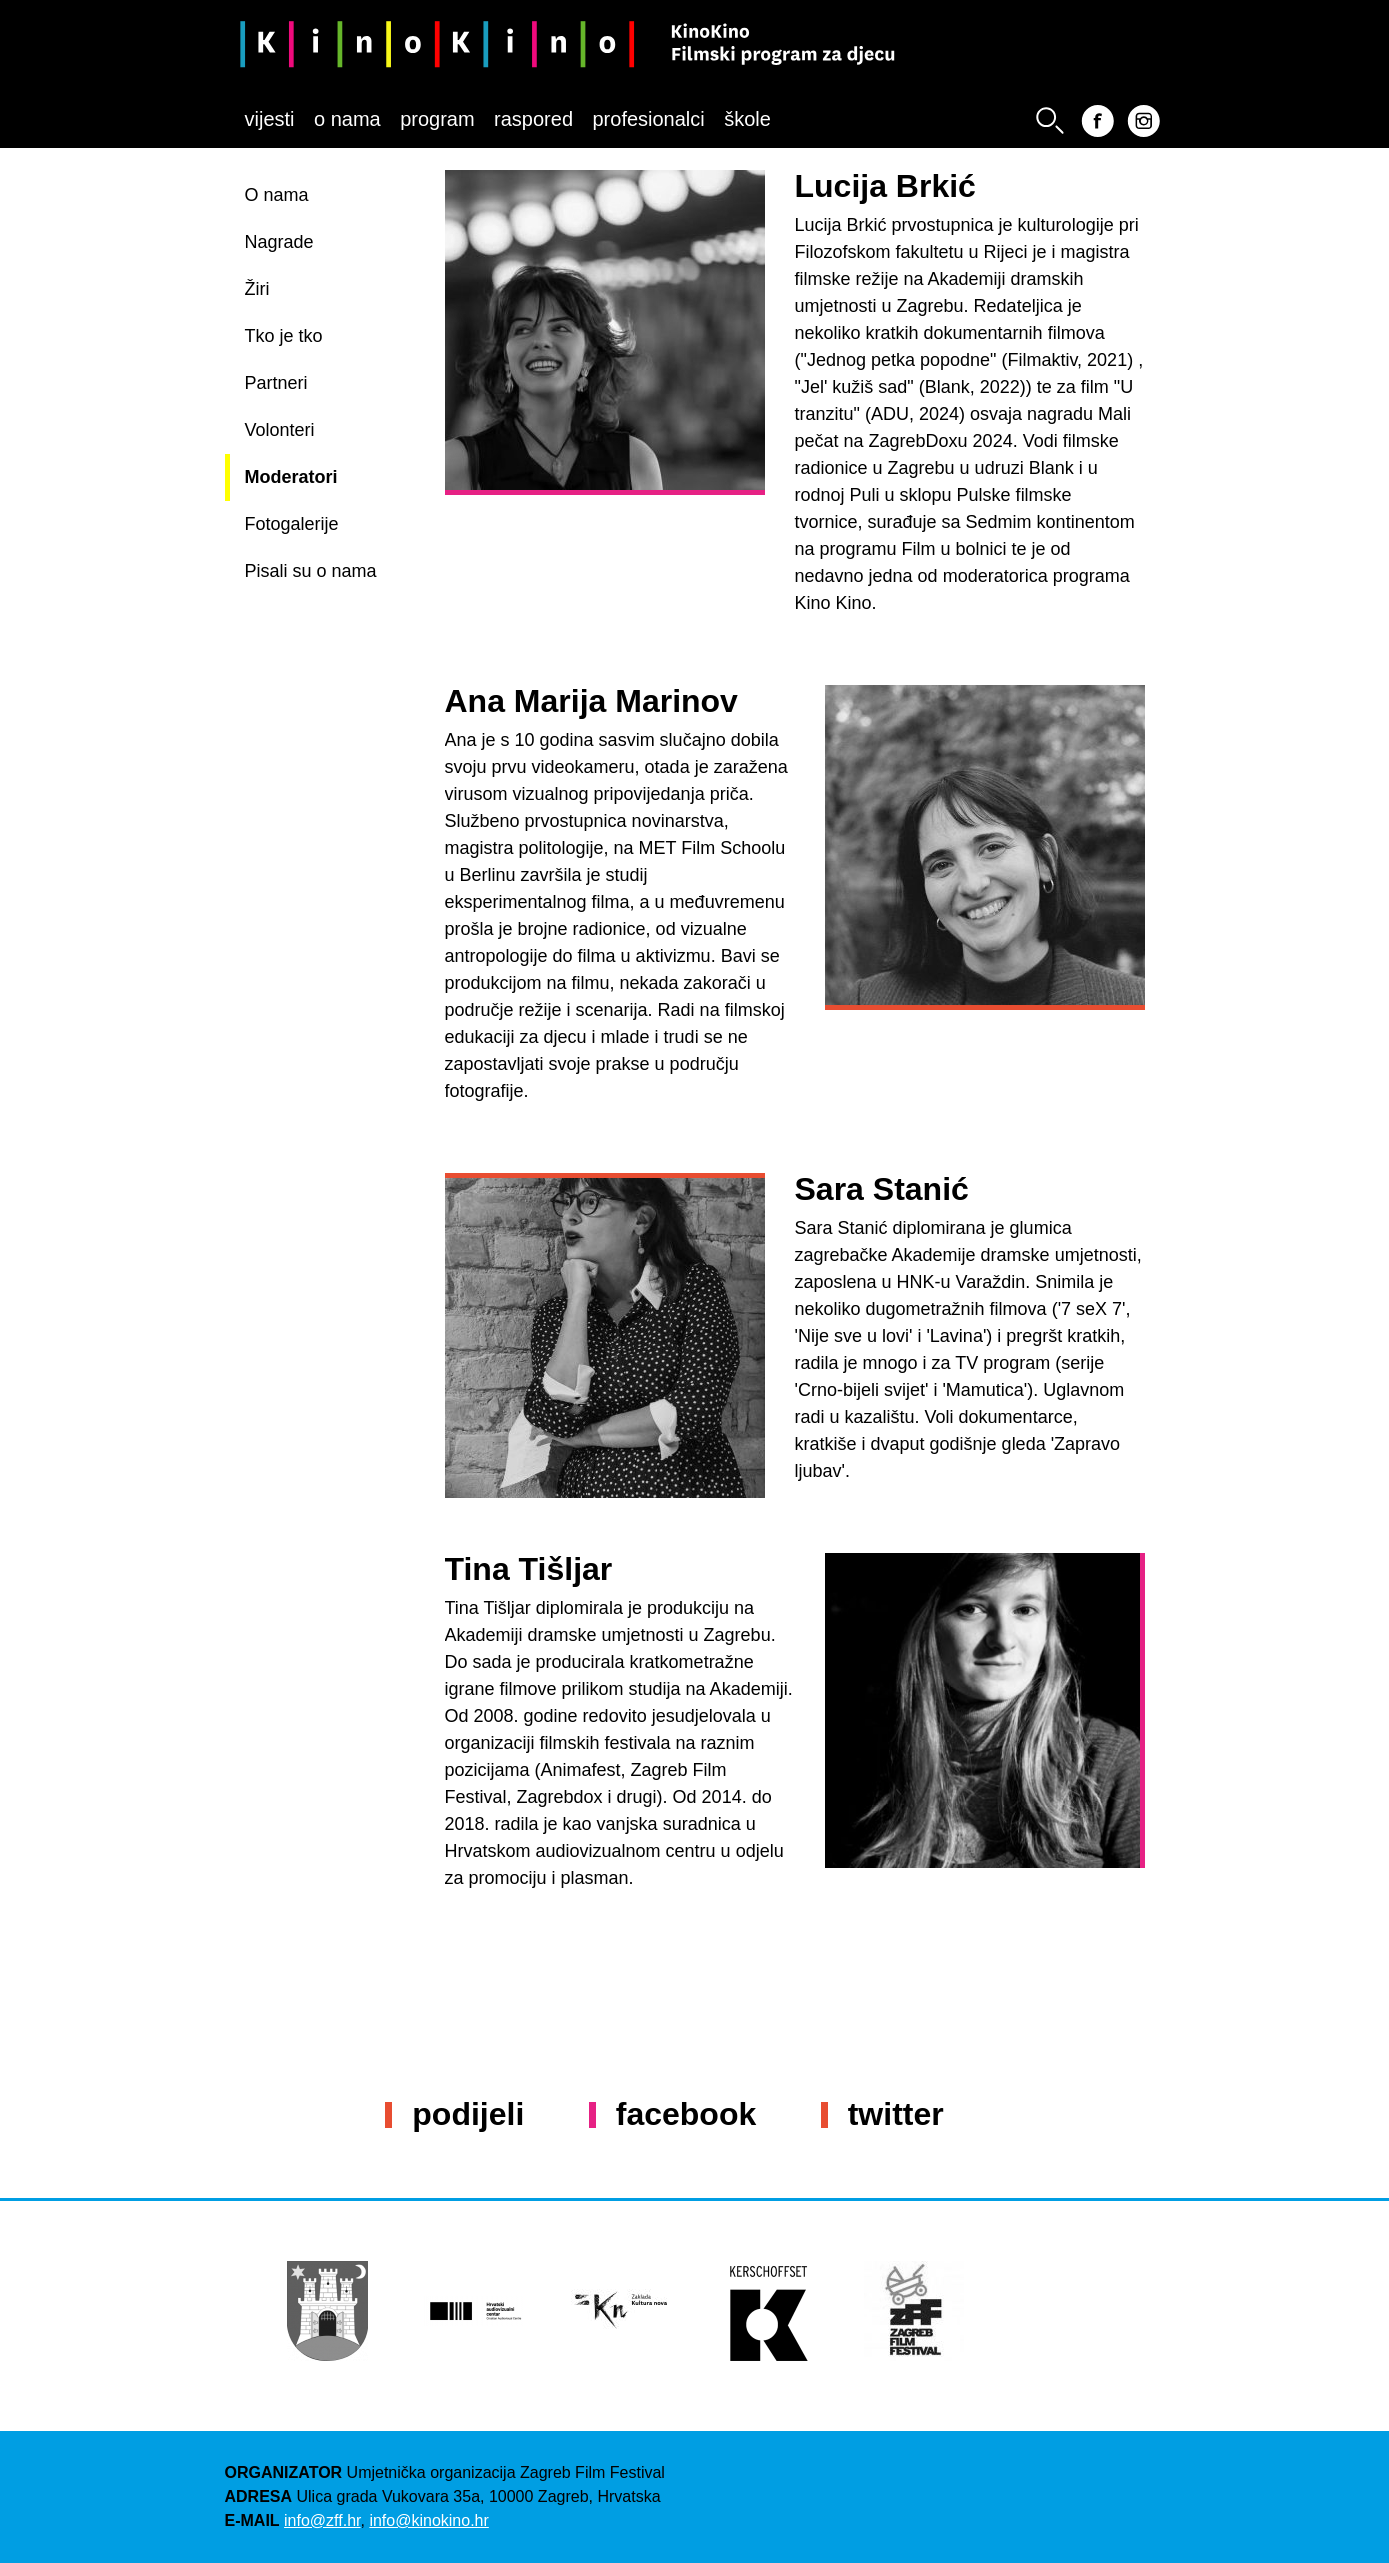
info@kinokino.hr (428, 2520)
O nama (347, 119)
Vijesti (270, 119)
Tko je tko (284, 336)
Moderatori (291, 477)
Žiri (257, 289)
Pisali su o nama (311, 571)
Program (437, 119)
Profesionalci (648, 119)
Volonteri (280, 430)
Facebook (686, 2114)
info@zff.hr (322, 2520)
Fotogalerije (292, 524)
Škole (747, 119)
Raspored (533, 119)
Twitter (896, 2114)
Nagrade (279, 242)
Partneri (276, 383)
